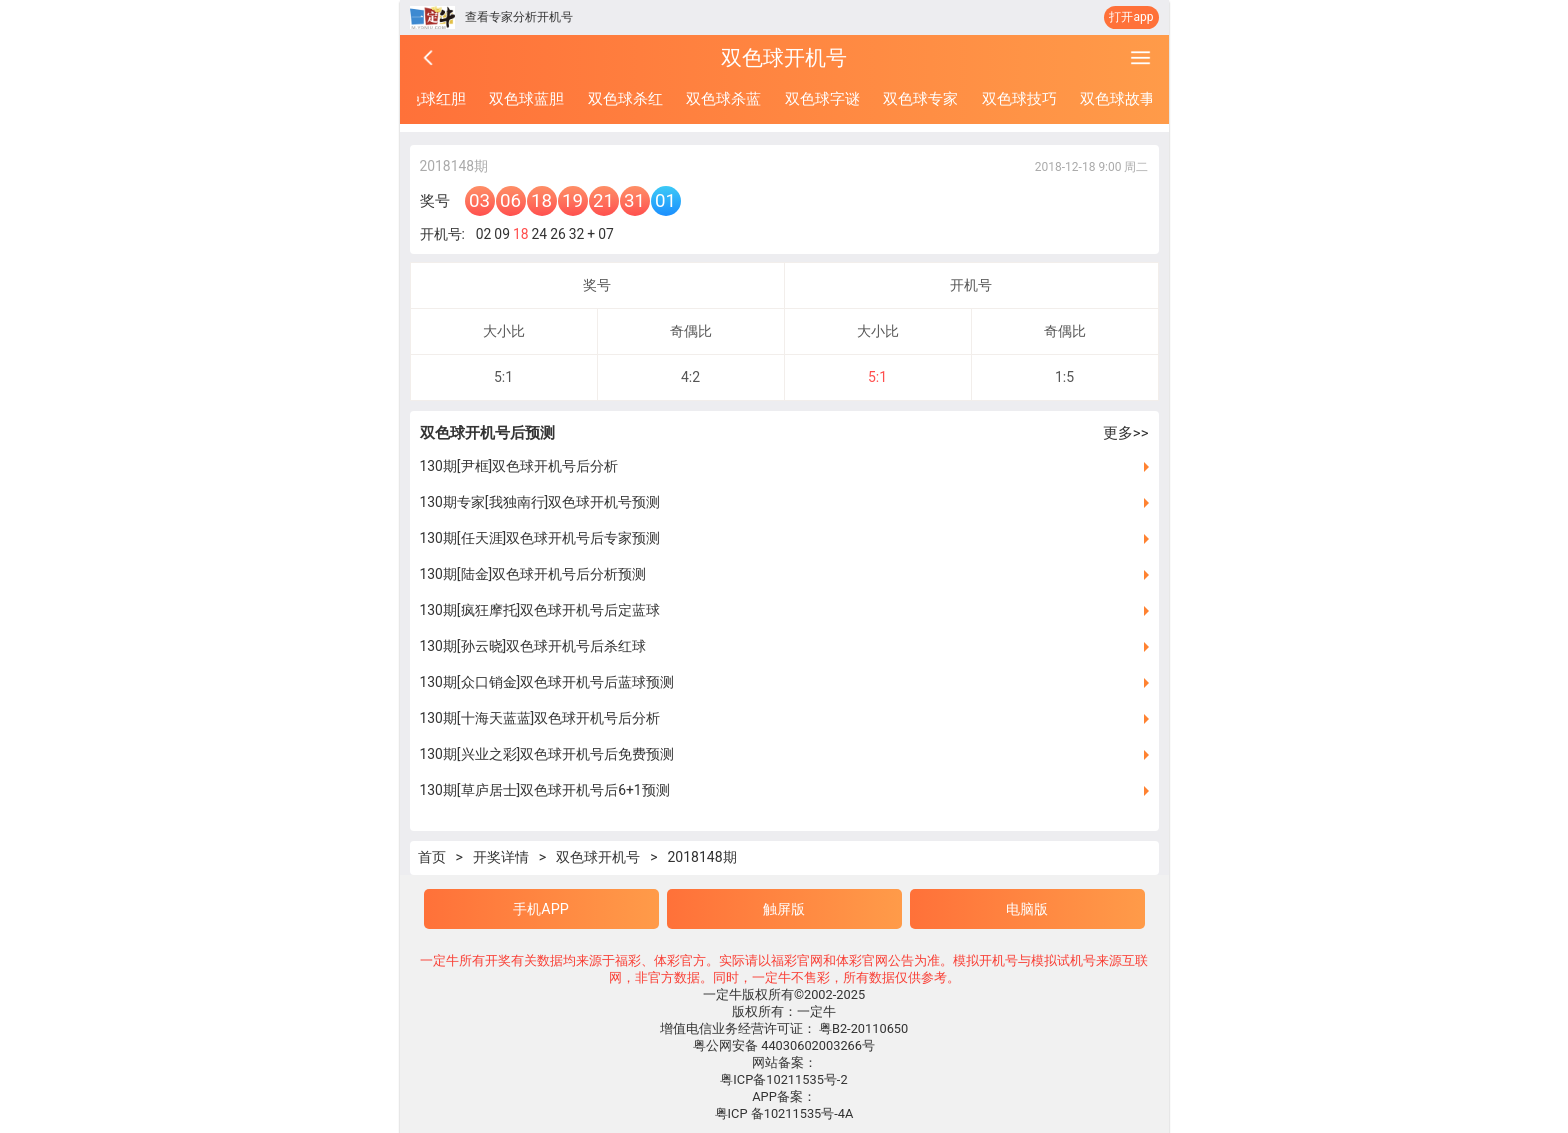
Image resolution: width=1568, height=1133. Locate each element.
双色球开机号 (598, 857)
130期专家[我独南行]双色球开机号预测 (540, 502)
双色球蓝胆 (526, 99)
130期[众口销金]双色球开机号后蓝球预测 (547, 682)
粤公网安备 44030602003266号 (784, 1045)
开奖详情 (501, 857)
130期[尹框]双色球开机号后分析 (519, 466)
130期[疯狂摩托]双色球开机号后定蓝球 (540, 610)
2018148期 (701, 857)
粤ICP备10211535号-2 (783, 1079)
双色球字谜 (822, 99)
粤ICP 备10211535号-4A (784, 1113)
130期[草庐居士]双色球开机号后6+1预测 (545, 790)
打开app (1131, 17)
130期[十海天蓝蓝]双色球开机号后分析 (540, 718)
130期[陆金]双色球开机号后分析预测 (533, 574)
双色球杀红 (625, 99)
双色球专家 (920, 99)
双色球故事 (1117, 99)
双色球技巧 (1019, 99)
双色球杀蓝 (723, 99)
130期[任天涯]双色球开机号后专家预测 (540, 538)
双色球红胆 (428, 99)
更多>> (1126, 433)
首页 (432, 857)
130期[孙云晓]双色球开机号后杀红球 (533, 646)
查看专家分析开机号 (519, 17)
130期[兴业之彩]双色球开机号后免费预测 (547, 754)
